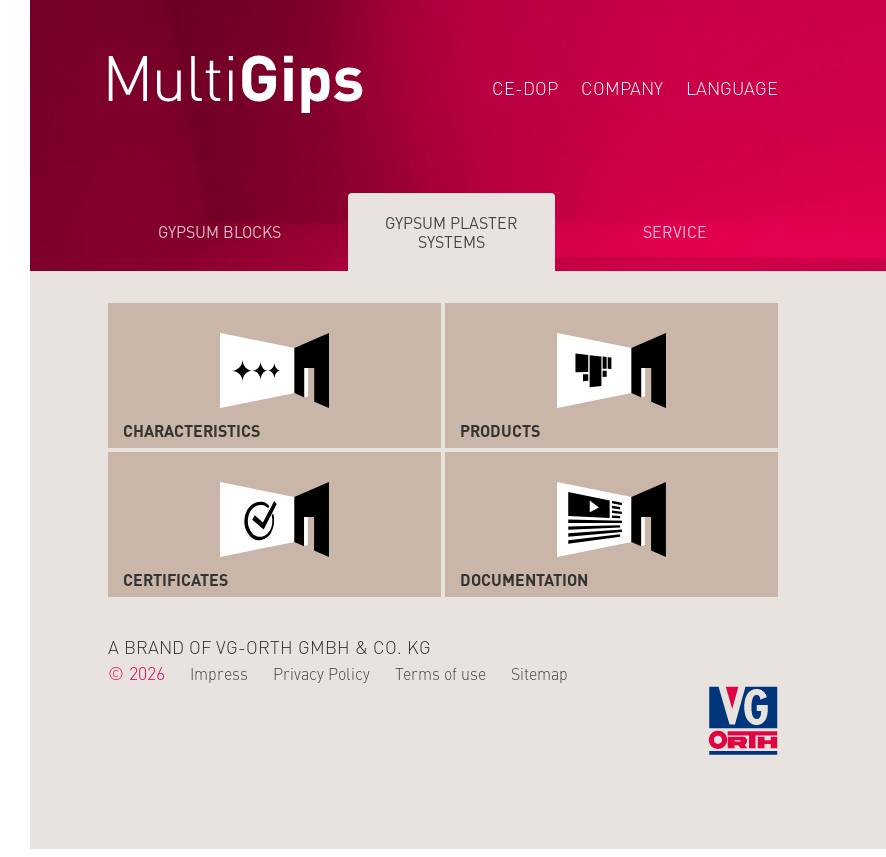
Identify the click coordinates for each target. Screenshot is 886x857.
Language (732, 87)
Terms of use (440, 673)
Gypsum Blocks (219, 231)
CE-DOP (525, 87)
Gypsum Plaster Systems (451, 231)
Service (675, 231)
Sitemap (539, 673)
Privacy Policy (321, 673)
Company (622, 87)
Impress (219, 673)
